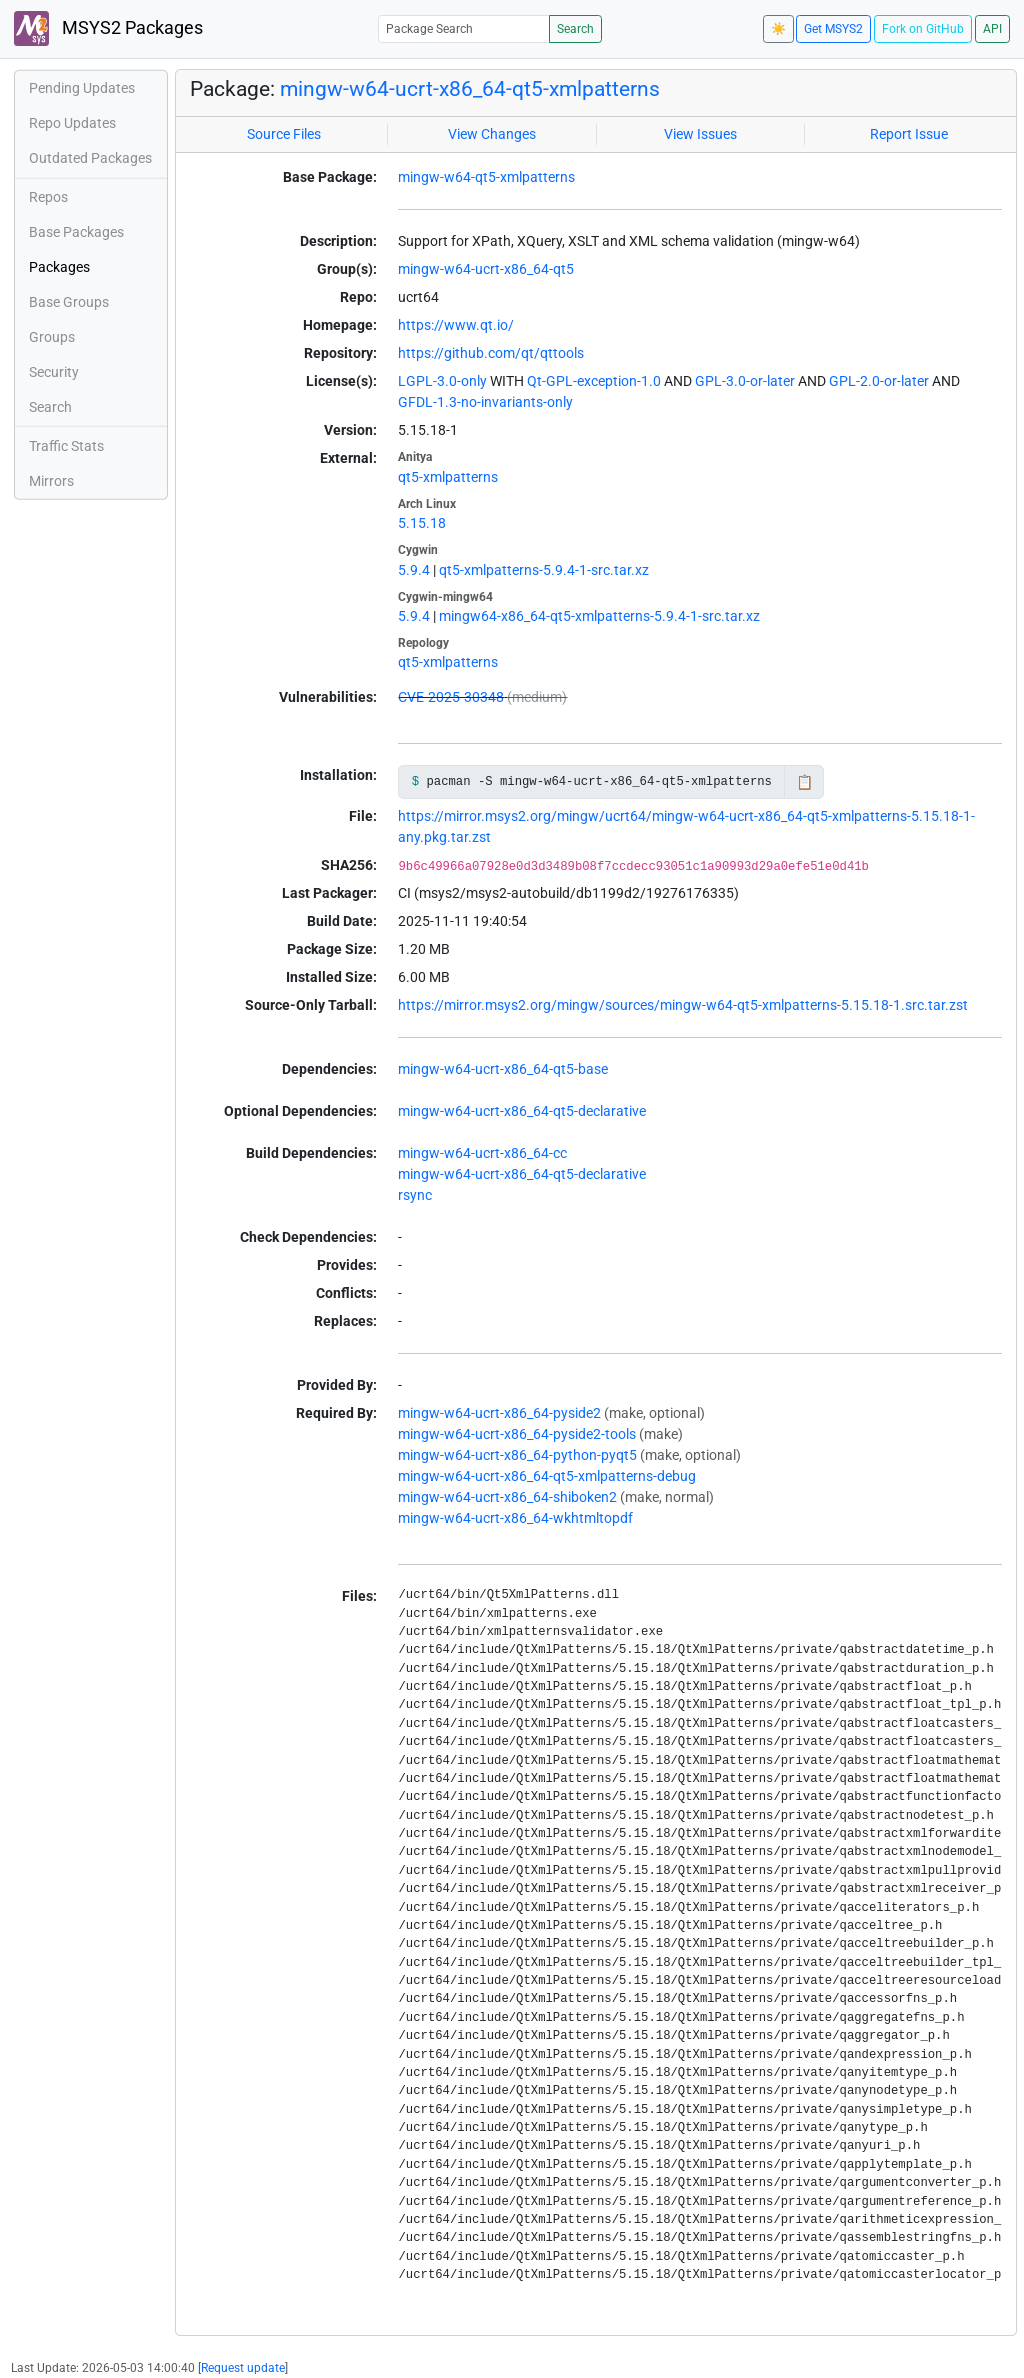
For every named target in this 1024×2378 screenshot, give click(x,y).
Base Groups (69, 302)
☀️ (778, 29)
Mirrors (51, 481)
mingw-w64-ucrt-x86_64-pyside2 (499, 1413)
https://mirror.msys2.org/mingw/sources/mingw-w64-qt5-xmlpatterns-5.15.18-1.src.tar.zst (683, 1005)
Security (54, 372)
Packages (59, 267)
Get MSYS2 (833, 29)
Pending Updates (82, 88)
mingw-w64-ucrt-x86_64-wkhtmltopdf (515, 1518)
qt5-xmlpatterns (448, 477)
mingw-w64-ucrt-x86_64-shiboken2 (507, 1497)
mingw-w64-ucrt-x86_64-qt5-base (503, 1069)
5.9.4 (414, 570)
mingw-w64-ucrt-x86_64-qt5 (486, 269)
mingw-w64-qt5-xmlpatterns (486, 177)
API (992, 29)
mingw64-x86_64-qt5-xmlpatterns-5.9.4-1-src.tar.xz (599, 616)
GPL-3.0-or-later (745, 381)
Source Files (284, 134)
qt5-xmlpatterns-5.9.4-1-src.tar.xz (544, 570)
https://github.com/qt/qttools (491, 353)
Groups (52, 337)
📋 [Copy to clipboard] (804, 782)
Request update (243, 2368)
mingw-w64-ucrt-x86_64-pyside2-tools (517, 1434)
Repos (48, 197)
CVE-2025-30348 (451, 697)
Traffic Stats (66, 446)
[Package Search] (464, 28)
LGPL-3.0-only (442, 381)
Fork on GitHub (923, 29)
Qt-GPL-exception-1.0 (594, 381)
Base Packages (76, 232)
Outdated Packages (90, 158)
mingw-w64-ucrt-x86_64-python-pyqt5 (517, 1455)
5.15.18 (422, 523)
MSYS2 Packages (108, 28)
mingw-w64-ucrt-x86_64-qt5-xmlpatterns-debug (547, 1476)
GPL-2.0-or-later (879, 381)
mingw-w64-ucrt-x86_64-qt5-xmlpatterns (470, 89)
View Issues (700, 134)
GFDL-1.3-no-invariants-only (485, 402)
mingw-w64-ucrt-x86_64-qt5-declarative (522, 1111)
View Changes (492, 134)
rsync (415, 1195)
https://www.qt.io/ (456, 325)
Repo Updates (72, 123)
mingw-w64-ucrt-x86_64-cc (482, 1153)
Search (575, 29)
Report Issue (909, 134)
